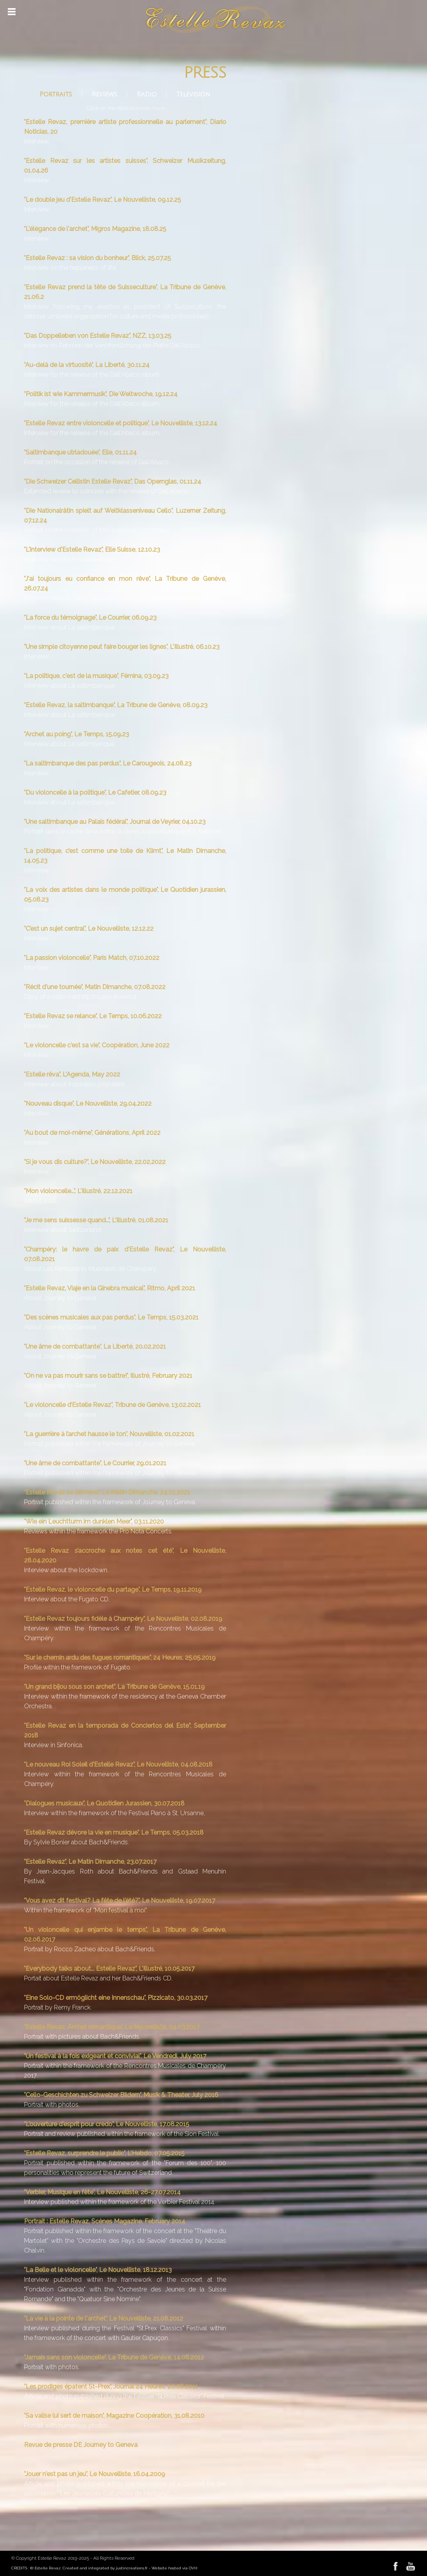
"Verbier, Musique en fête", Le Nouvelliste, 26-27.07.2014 (102, 2192)
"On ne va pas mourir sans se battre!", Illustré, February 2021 (108, 1375)
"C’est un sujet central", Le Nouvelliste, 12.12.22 (88, 928)
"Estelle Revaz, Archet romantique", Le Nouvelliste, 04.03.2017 (112, 2027)
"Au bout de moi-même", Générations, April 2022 (92, 1132)
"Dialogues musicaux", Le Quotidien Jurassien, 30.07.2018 (104, 1803)
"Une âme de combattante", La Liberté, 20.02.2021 (95, 1346)
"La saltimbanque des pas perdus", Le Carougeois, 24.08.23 (108, 763)
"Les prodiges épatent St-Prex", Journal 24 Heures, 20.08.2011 (111, 2386)
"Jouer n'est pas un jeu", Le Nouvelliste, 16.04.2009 (94, 2474)
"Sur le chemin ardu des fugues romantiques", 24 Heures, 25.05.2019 (120, 1657)
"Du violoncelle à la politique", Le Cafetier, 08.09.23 (95, 792)
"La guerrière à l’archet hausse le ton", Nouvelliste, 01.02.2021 (109, 1434)
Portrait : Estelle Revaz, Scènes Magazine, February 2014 (104, 2221)
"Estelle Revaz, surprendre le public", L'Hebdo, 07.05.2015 (104, 2153)
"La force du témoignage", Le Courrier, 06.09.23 (90, 617)
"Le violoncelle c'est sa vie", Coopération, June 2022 (96, 1045)
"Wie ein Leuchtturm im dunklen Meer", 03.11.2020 (94, 1521)
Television (193, 94)
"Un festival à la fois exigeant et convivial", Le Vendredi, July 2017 (115, 2056)
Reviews (104, 94)
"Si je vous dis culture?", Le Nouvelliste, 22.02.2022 (95, 1162)
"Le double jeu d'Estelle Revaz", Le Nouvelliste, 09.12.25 (102, 199)
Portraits (56, 94)
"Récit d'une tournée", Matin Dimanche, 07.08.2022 (95, 987)
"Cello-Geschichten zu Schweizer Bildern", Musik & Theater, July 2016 (121, 2095)
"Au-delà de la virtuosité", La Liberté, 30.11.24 (87, 365)
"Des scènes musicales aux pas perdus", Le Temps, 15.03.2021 (111, 1317)
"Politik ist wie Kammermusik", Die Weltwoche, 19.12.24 (101, 394)
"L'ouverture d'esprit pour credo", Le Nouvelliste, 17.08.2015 (106, 2124)
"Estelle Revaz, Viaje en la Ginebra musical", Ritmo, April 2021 (109, 1288)
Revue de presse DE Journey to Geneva (81, 2444)
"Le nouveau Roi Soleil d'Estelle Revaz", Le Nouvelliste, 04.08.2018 (118, 1764)
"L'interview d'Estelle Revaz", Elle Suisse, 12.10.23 (92, 549)
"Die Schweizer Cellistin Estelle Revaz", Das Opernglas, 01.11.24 (112, 481)
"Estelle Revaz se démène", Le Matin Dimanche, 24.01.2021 (107, 1492)
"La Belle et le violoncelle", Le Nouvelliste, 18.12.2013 (98, 2270)
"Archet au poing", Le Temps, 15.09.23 (76, 734)
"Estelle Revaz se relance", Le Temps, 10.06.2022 (93, 1016)
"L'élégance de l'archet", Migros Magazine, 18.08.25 (95, 228)
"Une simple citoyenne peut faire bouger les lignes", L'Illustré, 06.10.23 (122, 646)
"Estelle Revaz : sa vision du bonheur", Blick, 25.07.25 (97, 258)
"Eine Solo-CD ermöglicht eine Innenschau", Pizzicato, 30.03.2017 (115, 1997)
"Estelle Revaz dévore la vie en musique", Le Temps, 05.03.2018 (114, 1832)
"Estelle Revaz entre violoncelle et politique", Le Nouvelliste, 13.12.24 (120, 423)
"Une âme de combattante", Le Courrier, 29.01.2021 (95, 1463)
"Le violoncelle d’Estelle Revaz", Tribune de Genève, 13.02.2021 (112, 1405)
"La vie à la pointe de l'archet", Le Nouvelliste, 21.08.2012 (103, 2318)
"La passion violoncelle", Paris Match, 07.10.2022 (91, 957)
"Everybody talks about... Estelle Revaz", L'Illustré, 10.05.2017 (109, 1968)
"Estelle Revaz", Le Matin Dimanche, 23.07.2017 (90, 1861)
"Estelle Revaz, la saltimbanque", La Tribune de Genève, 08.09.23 (115, 705)
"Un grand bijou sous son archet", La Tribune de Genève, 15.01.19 (114, 1686)
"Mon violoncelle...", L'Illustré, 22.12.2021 (78, 1191)
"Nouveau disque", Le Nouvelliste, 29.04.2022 (88, 1103)
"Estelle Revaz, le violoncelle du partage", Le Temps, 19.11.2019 (113, 1589)
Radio (147, 94)
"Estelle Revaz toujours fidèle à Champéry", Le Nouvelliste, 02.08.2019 (123, 1618)
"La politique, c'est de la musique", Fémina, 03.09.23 (96, 676)
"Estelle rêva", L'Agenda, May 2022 (72, 1074)
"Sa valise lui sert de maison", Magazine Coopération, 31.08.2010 (114, 2415)
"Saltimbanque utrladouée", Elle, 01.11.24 (80, 452)
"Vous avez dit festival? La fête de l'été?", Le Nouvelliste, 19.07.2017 (119, 1900)
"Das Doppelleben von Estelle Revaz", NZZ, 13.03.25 (97, 335)
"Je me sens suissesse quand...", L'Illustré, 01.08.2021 (96, 1220)
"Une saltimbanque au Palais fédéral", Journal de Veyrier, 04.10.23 (115, 821)
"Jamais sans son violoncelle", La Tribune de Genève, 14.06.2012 (114, 2357)
